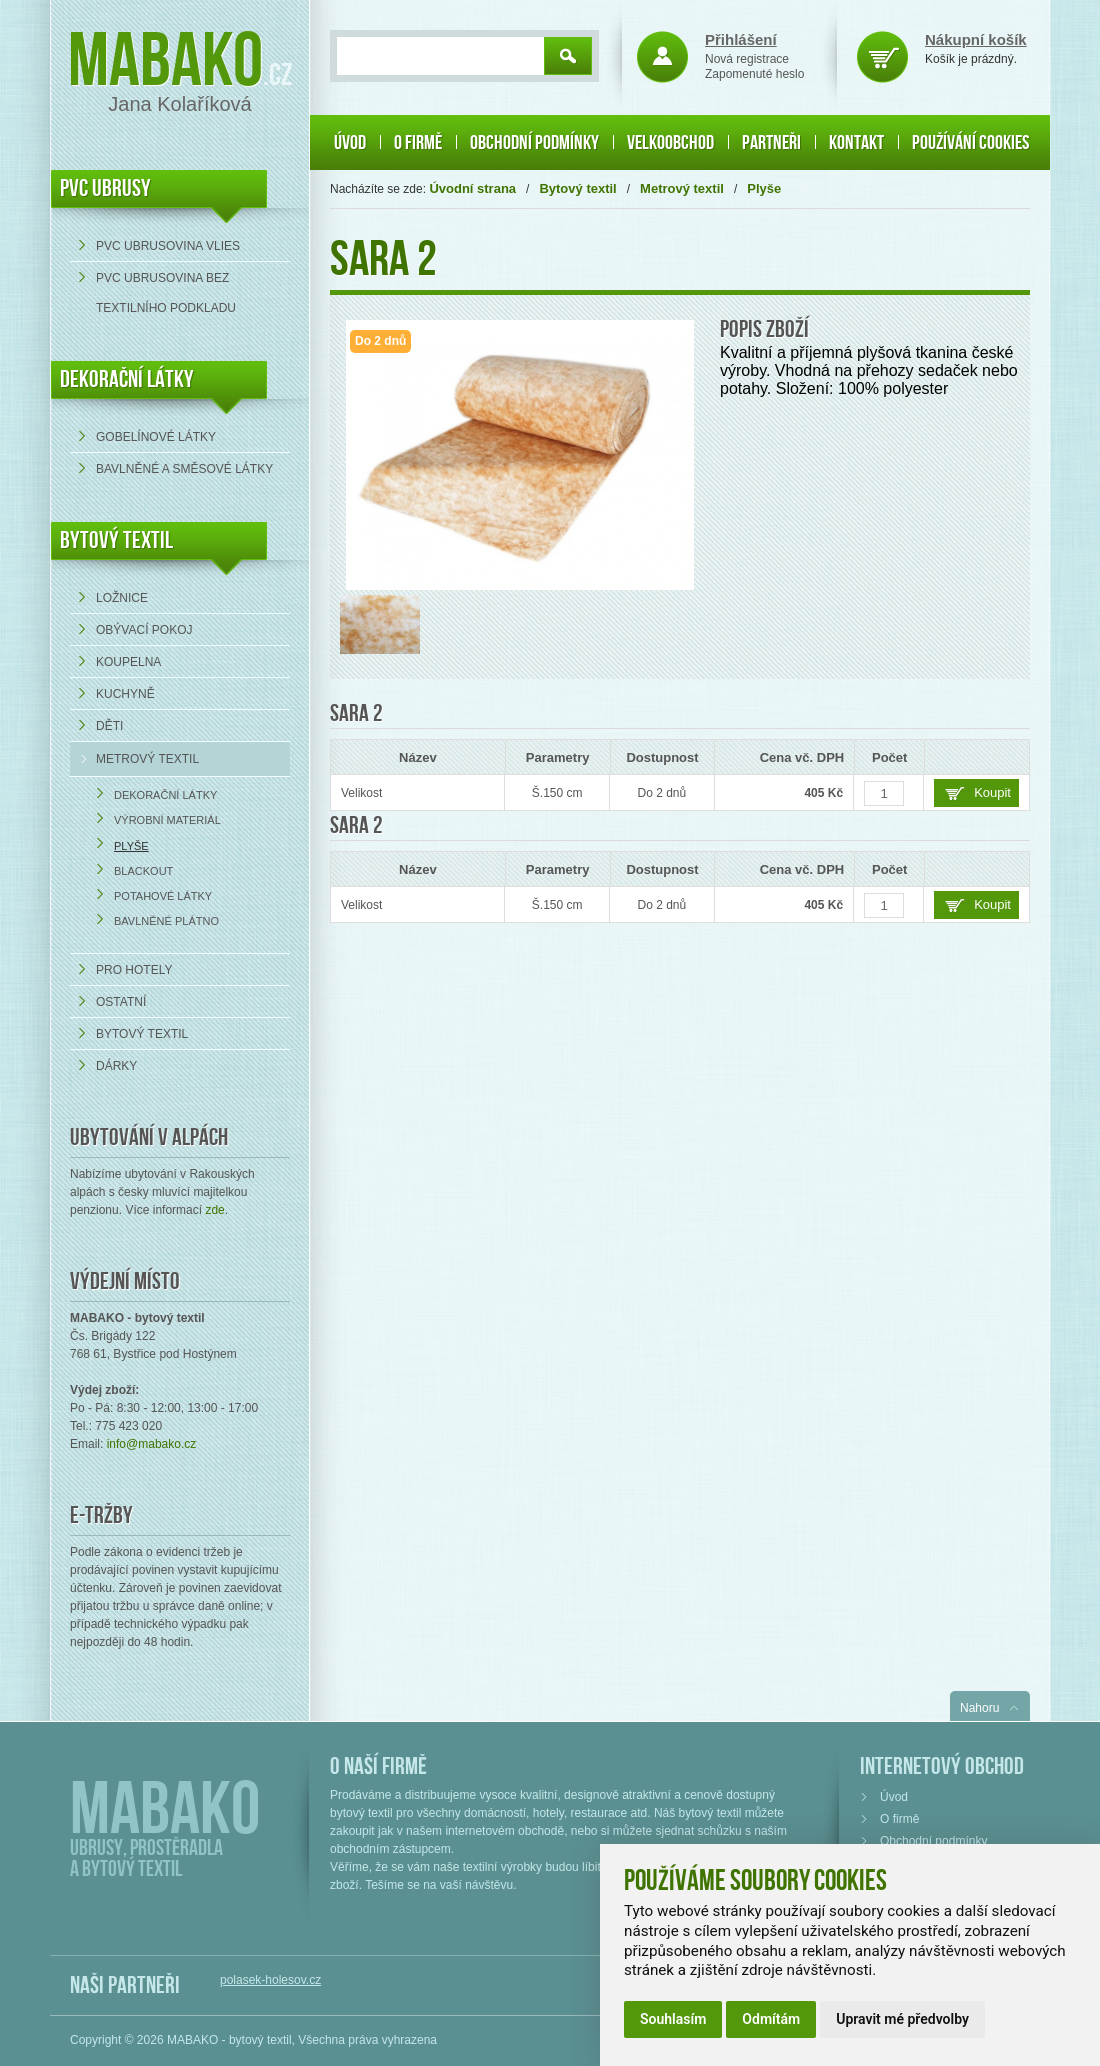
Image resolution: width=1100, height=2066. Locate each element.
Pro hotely (134, 970)
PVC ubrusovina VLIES (168, 246)
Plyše (131, 846)
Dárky (116, 1066)
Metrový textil (147, 759)
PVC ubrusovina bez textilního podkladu (166, 293)
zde (214, 1210)
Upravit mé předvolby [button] (902, 2019)
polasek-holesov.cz (270, 1980)
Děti (109, 726)
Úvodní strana (472, 188)
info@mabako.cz (152, 1444)
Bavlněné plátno (166, 921)
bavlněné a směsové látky (184, 469)
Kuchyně (125, 694)
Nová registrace (747, 59)
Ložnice (122, 598)
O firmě (418, 143)
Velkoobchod (670, 143)
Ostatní (121, 1002)
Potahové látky (163, 896)
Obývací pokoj (144, 630)
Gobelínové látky (156, 437)
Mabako (165, 62)
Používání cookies (970, 143)
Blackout (143, 871)
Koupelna (128, 662)
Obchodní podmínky (534, 143)
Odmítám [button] (771, 2019)
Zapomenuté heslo (754, 74)
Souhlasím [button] (673, 2019)
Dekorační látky (165, 795)
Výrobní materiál (167, 820)
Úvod (350, 143)
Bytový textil (116, 540)
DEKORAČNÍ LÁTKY (127, 379)
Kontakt (856, 143)
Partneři (771, 143)
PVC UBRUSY (105, 188)
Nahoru (979, 1708)
